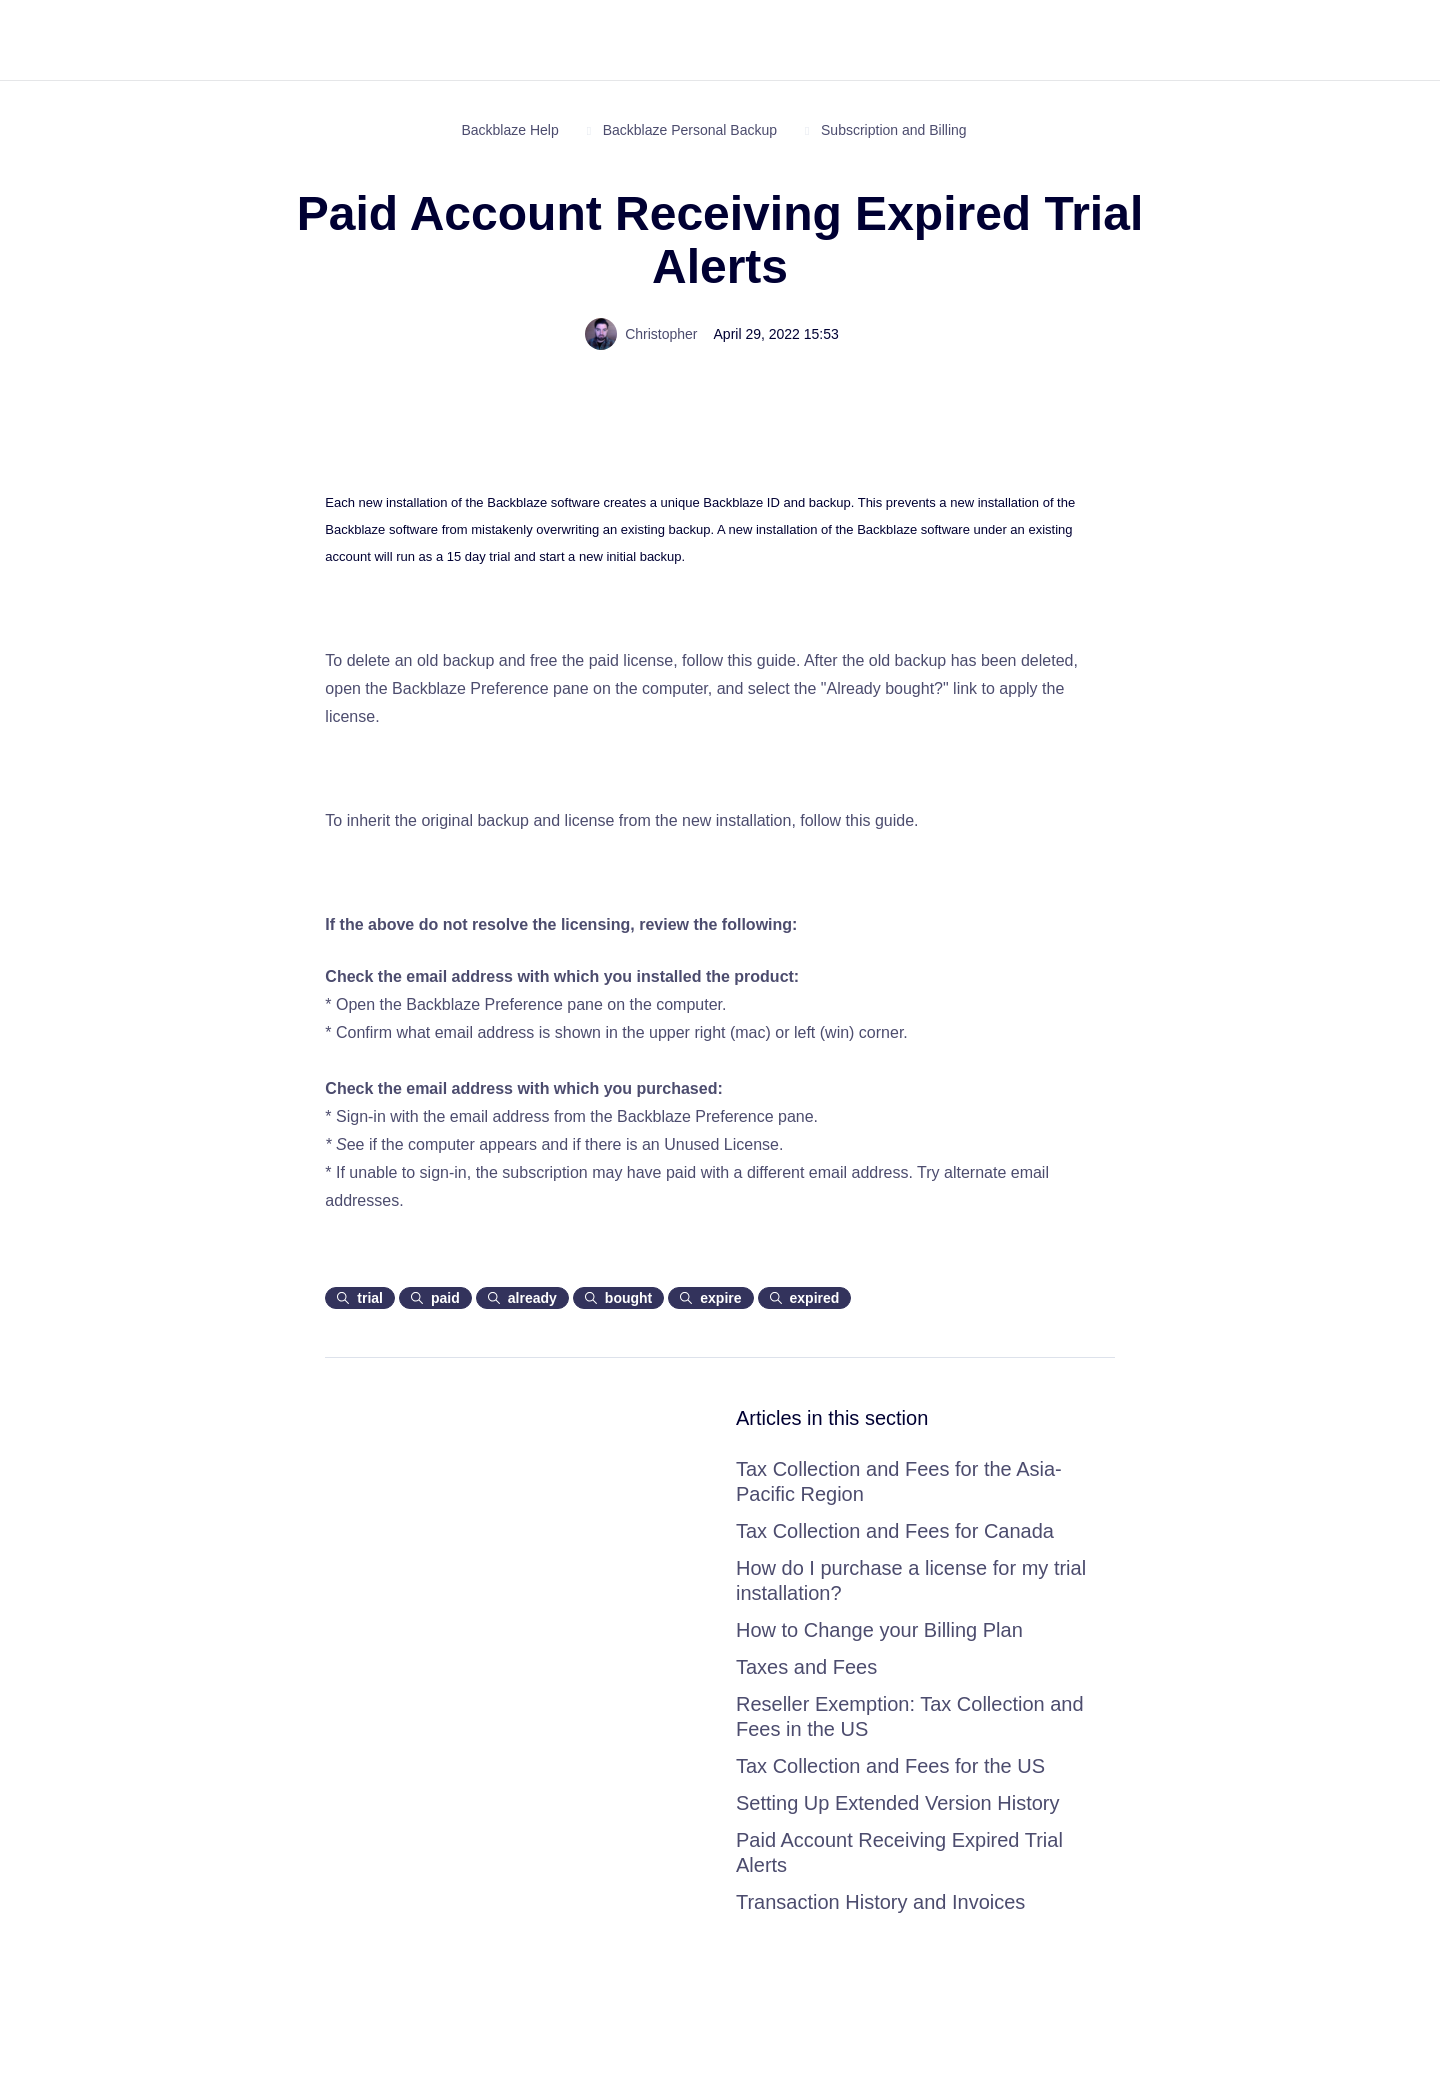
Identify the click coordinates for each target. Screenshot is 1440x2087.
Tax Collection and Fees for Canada (895, 1531)
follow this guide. (743, 660)
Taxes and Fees (806, 1667)
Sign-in (363, 1116)
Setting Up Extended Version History (898, 1803)
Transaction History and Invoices (880, 1902)
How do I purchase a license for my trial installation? (911, 1580)
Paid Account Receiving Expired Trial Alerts (899, 1852)
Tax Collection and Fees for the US (890, 1766)
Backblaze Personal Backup (690, 130)
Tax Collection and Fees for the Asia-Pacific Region (899, 1481)
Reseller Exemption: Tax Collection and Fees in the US (910, 1716)
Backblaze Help (509, 130)
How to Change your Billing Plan (879, 1630)
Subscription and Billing (894, 130)
